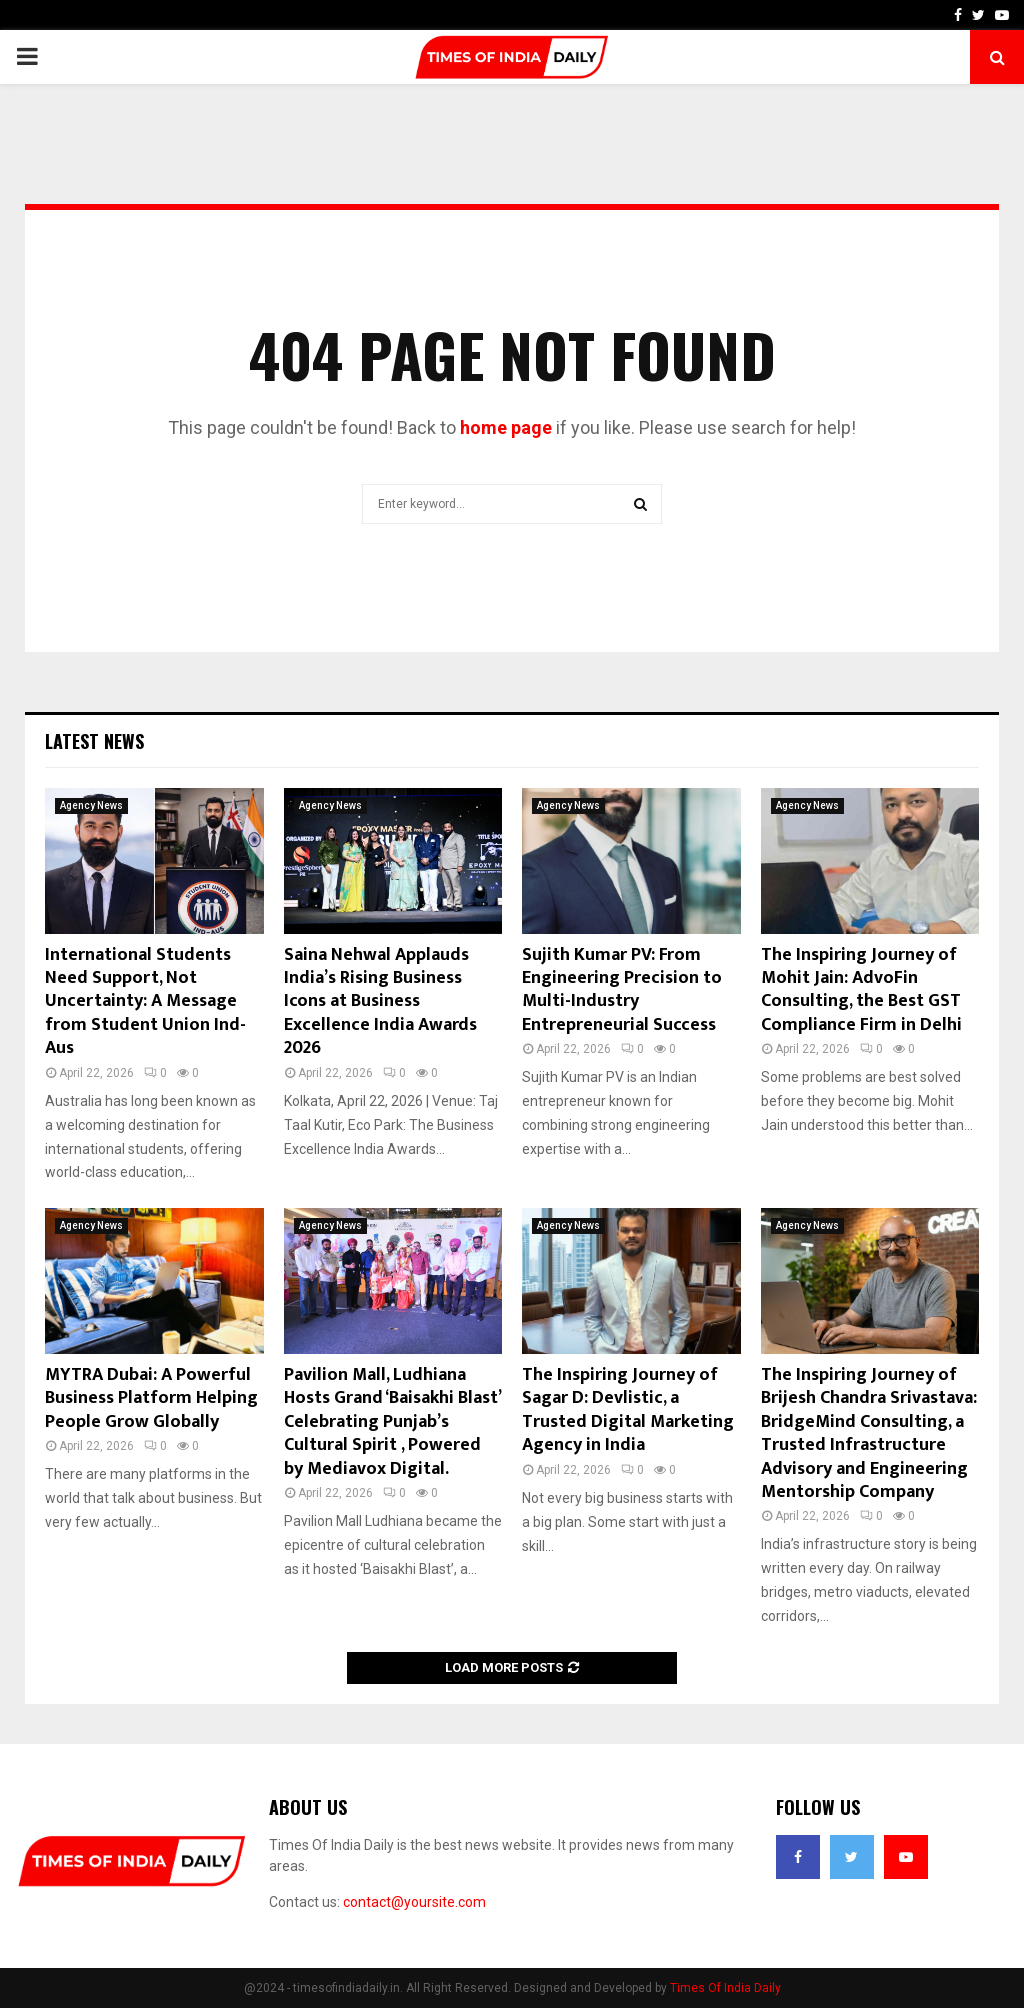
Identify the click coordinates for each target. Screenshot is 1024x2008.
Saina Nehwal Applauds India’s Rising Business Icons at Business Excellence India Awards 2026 (380, 1002)
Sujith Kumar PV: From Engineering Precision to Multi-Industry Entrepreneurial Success (622, 990)
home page (506, 427)
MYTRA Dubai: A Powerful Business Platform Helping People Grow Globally (151, 1398)
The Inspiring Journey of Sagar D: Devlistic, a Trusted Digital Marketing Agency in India (628, 1410)
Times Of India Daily (725, 1988)
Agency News (91, 805)
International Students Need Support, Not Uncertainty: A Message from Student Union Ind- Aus (145, 1002)
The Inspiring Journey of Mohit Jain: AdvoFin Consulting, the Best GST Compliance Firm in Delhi (861, 990)
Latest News (94, 741)
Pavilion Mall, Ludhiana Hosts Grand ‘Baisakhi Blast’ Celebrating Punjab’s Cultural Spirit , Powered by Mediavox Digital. (392, 1422)
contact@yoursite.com (414, 1902)
